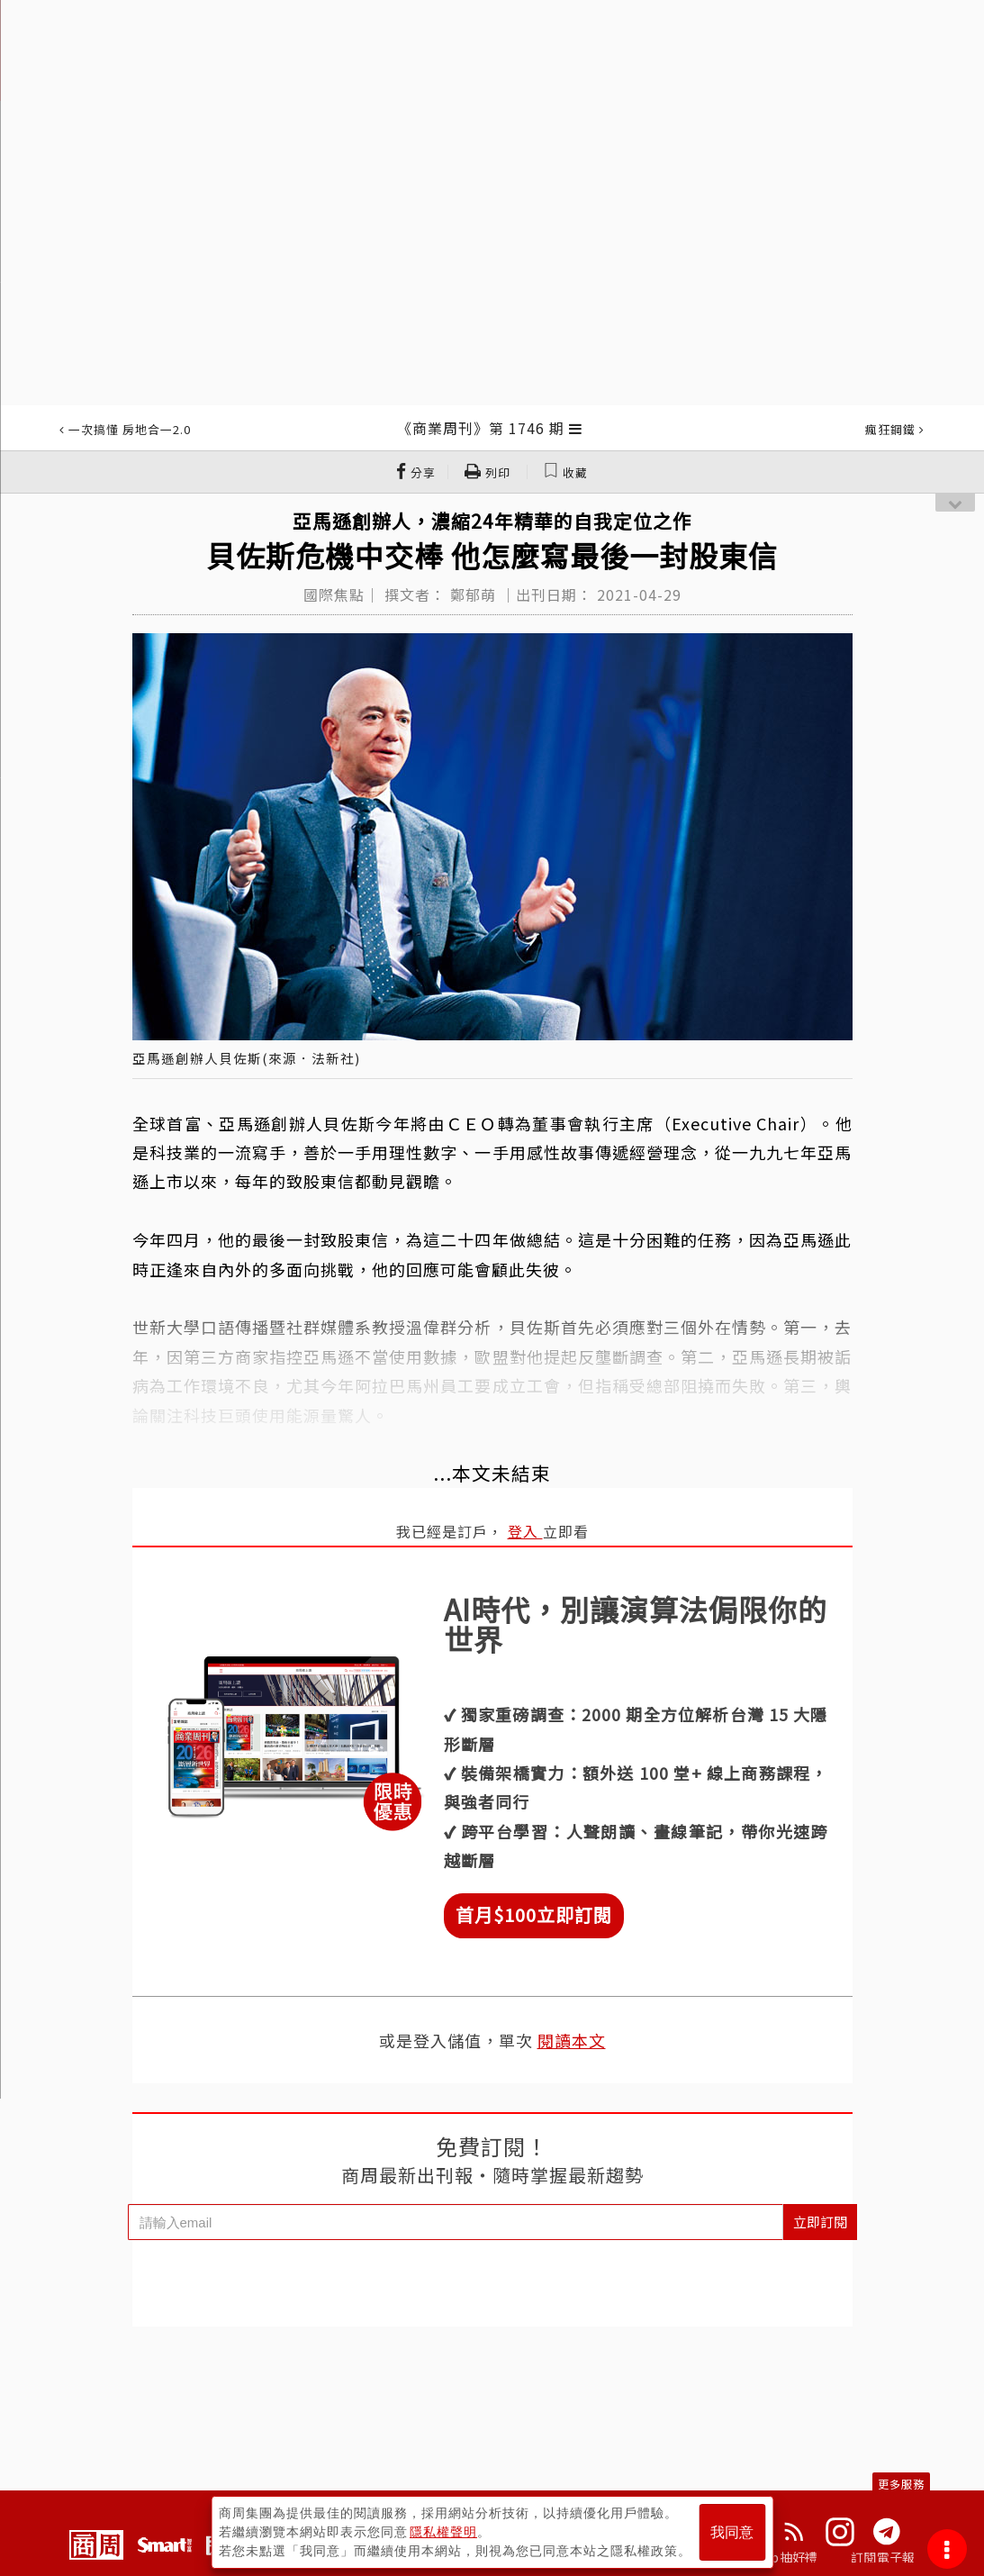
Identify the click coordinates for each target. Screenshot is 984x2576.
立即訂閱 (820, 2221)
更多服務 (901, 2483)
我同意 (732, 2532)
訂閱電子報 (883, 2557)
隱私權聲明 (443, 2532)
